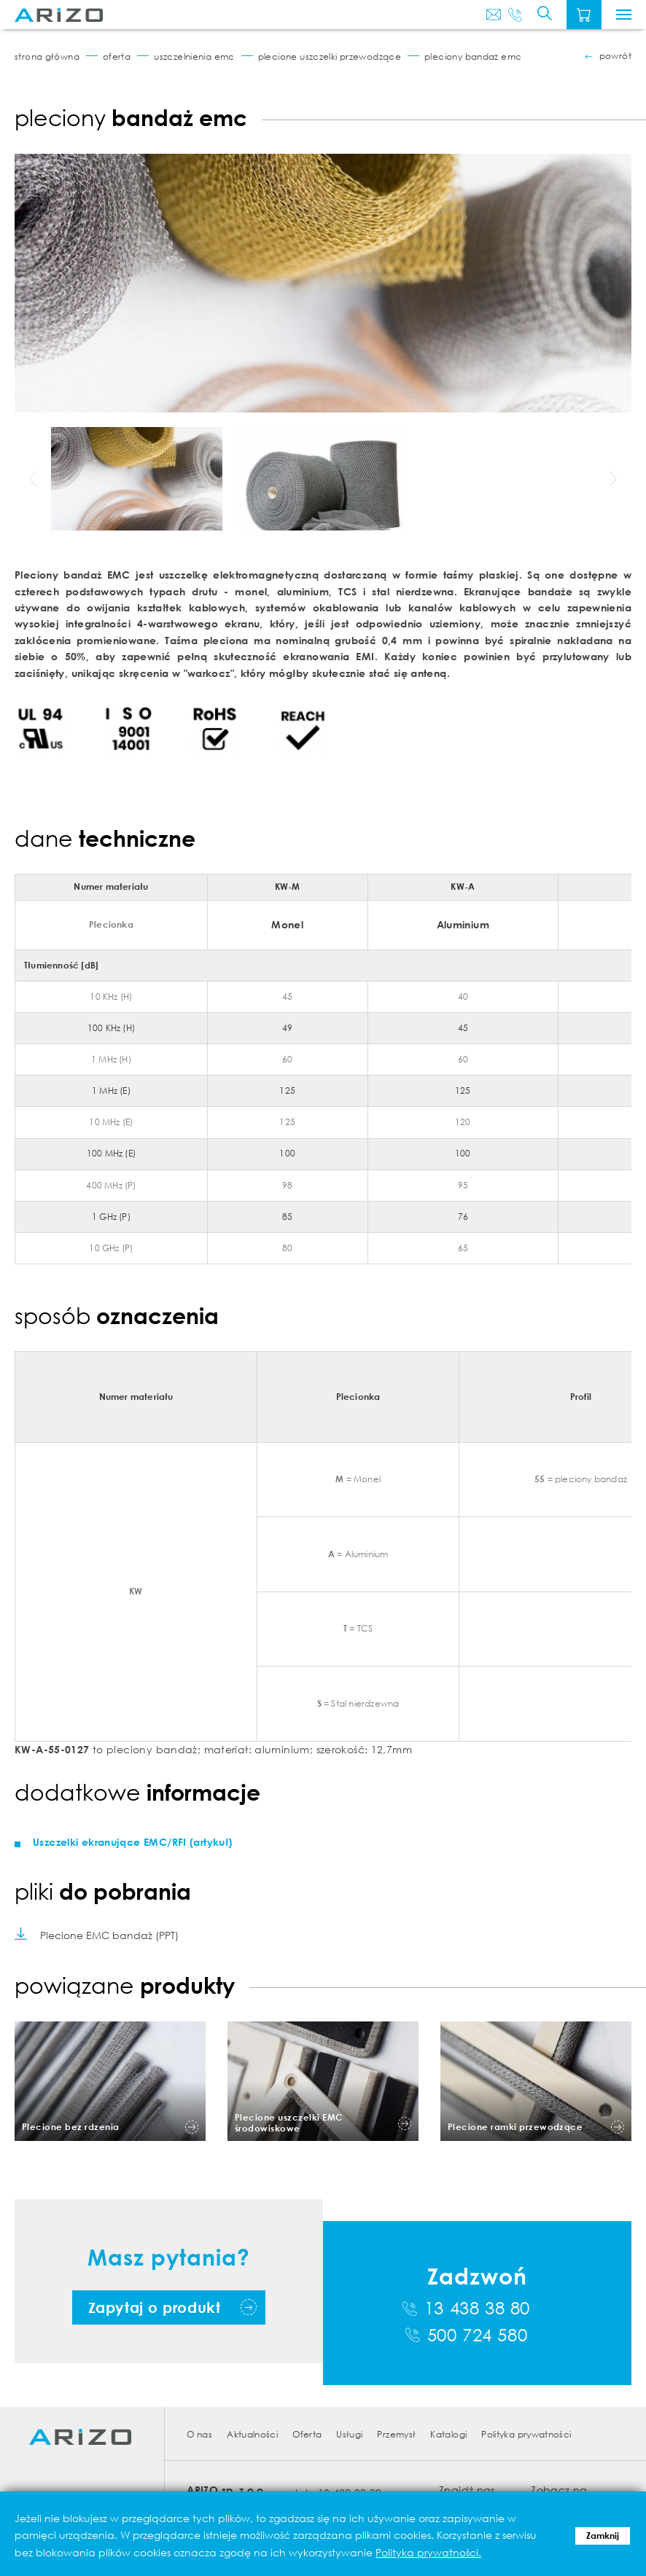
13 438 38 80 (477, 2308)
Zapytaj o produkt (154, 2307)
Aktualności (252, 2434)
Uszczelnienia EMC (194, 56)
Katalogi (448, 2434)
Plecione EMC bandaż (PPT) (109, 1935)
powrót (615, 56)
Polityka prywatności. (428, 2552)
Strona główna (47, 56)
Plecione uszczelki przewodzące (329, 56)
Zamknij (602, 2535)
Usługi (349, 2434)
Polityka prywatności (526, 2434)
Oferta (117, 56)
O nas (199, 2434)
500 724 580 (477, 2335)
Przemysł (396, 2434)
